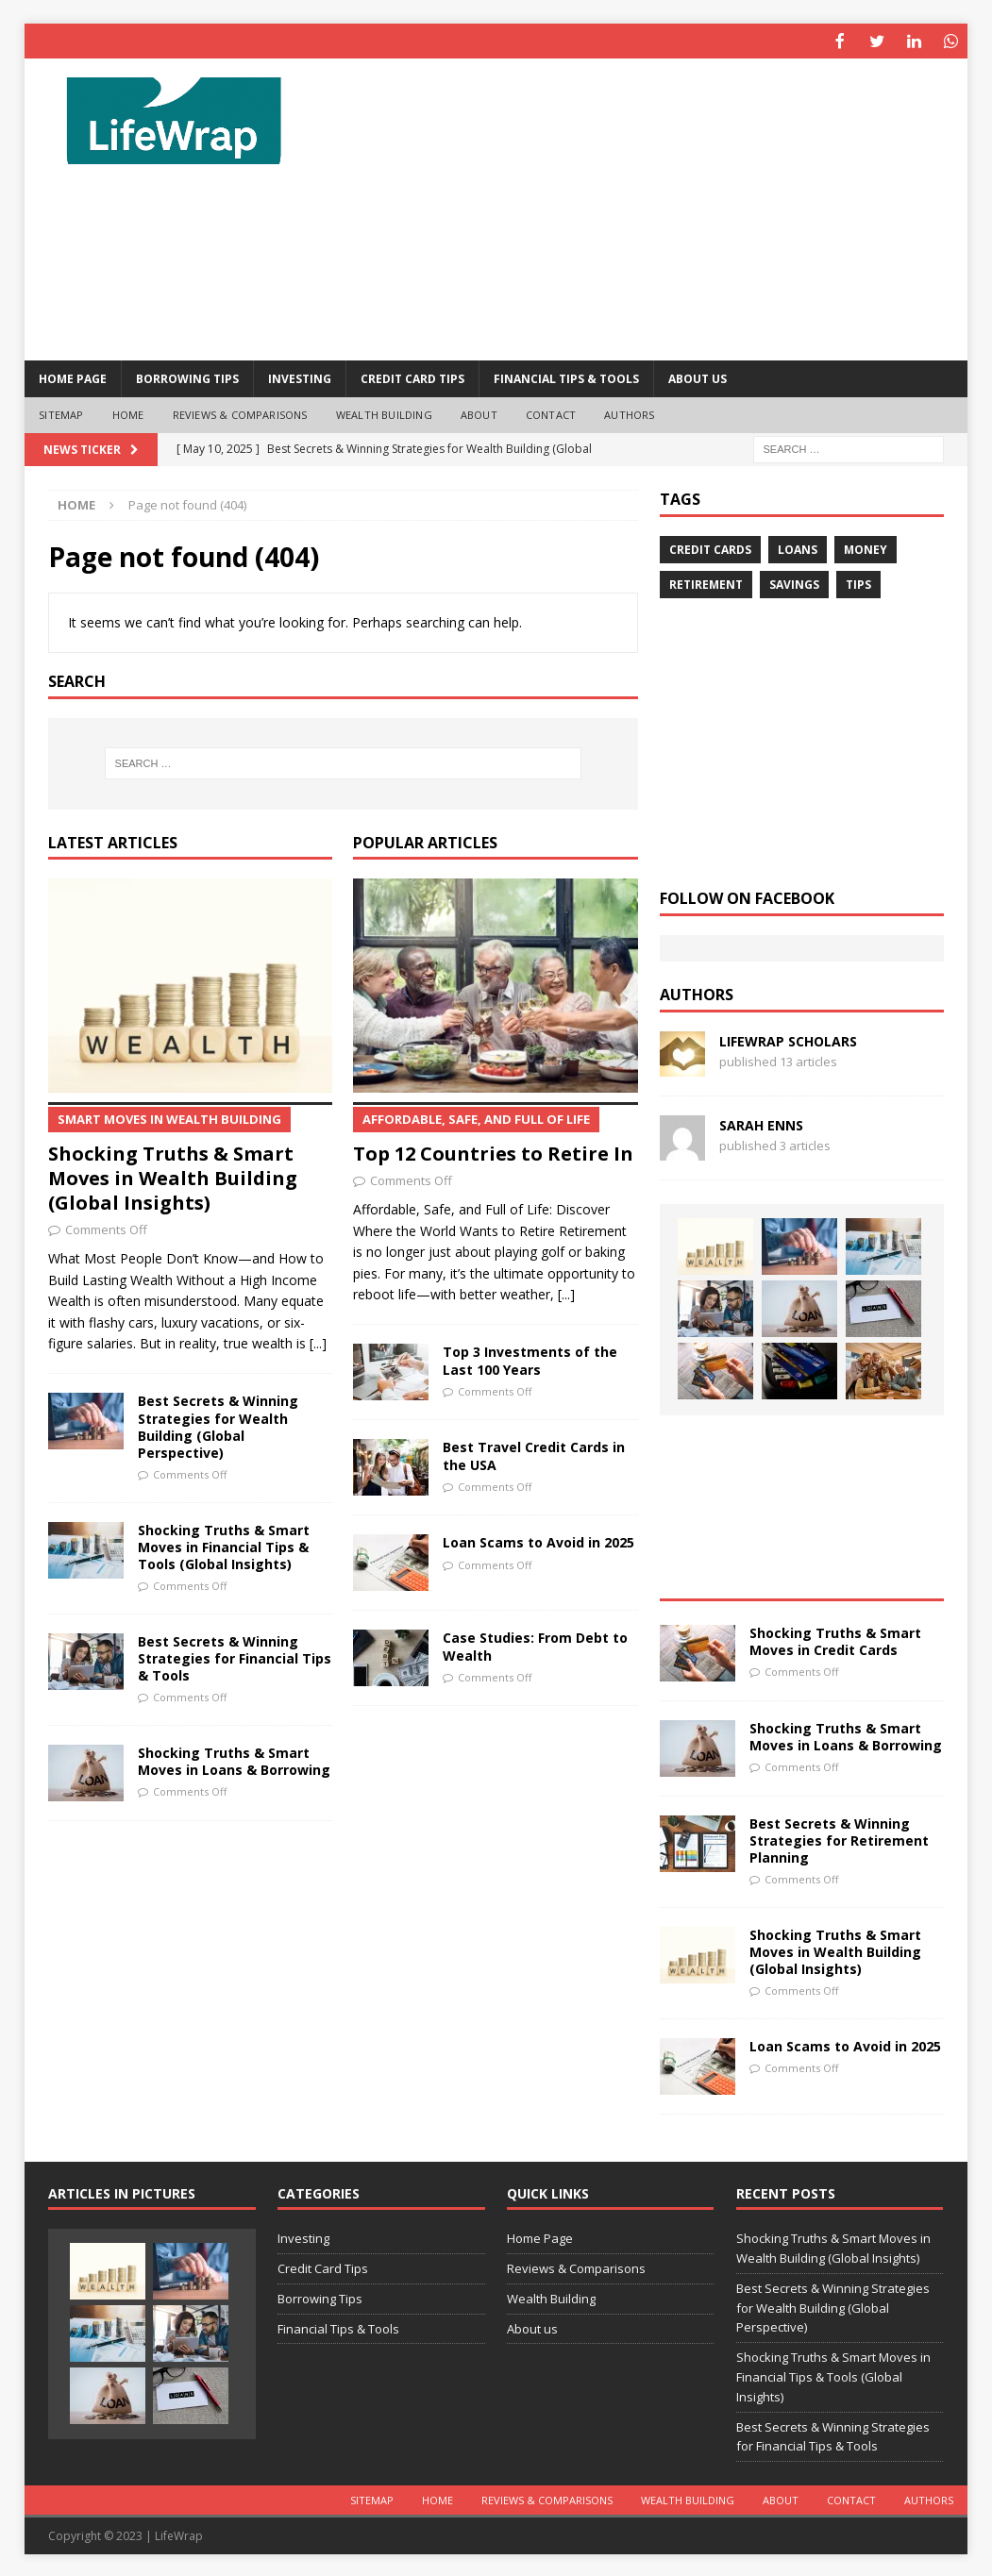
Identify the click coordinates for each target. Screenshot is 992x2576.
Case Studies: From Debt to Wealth (535, 1644)
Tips (858, 583)
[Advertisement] (648, 207)
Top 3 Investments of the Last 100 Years (530, 1358)
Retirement (706, 583)
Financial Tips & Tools (566, 377)
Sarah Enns (761, 1123)
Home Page (73, 377)
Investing (299, 377)
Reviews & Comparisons (240, 413)
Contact (551, 413)
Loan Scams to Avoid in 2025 (538, 1540)
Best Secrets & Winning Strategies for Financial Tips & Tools (234, 1656)
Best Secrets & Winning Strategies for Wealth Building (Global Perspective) (218, 1425)
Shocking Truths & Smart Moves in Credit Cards (835, 1639)
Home (128, 413)
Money (865, 548)
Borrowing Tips (187, 377)
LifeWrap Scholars (788, 1039)
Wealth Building (384, 413)
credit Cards (710, 548)
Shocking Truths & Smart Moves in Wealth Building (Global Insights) (190, 1156)
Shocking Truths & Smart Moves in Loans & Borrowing (234, 1759)
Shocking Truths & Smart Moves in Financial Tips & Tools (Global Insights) (224, 1545)
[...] (318, 1341)
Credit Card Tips (412, 377)
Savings (794, 583)
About (479, 413)
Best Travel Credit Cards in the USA (534, 1453)
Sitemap (61, 413)
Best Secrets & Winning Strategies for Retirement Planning (839, 1839)
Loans (797, 548)
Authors (629, 413)
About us (697, 377)
